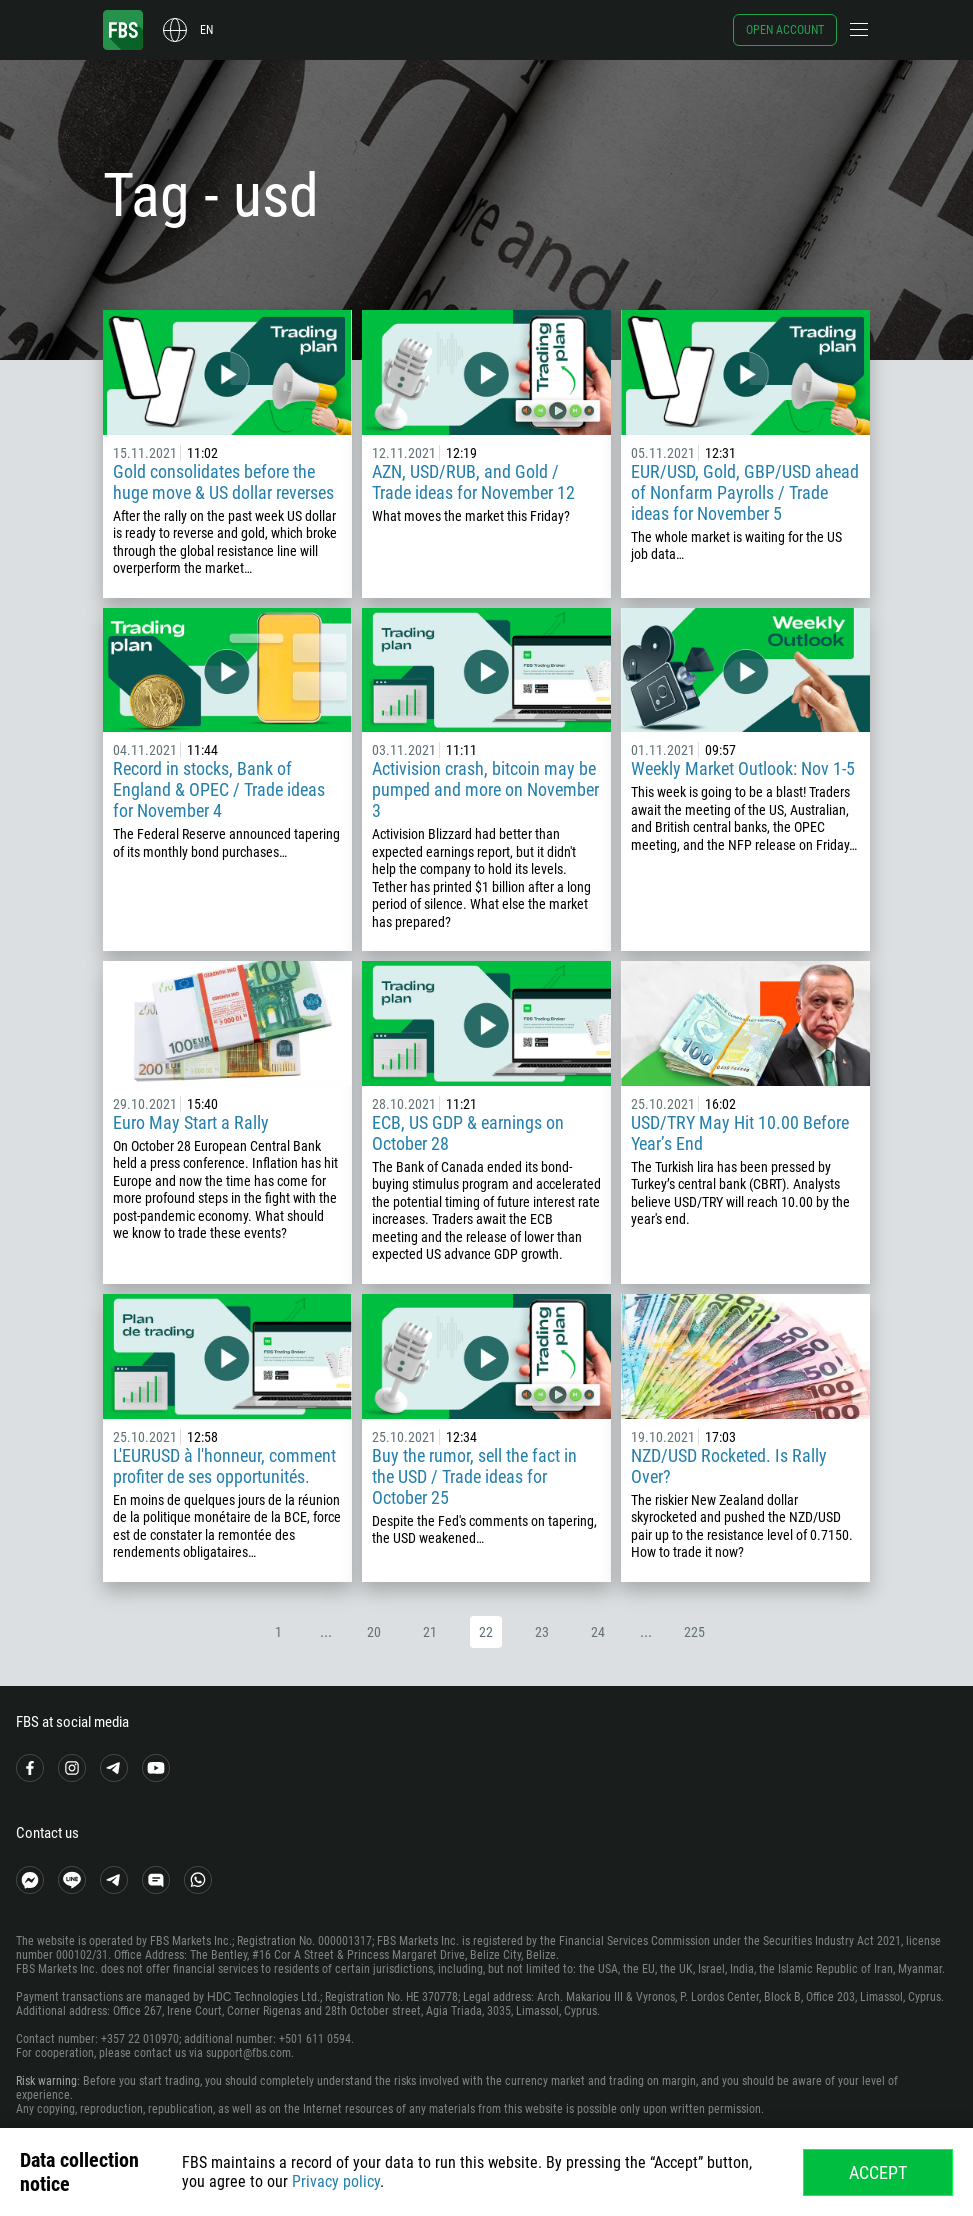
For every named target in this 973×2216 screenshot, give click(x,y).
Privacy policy (336, 2181)
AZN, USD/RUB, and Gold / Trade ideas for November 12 (473, 482)
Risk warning (46, 2081)
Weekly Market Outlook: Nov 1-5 (743, 768)
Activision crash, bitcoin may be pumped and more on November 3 (485, 789)
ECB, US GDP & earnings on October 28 (468, 1133)
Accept (878, 2172)
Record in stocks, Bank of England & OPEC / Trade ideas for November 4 (219, 789)
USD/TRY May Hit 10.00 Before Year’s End (740, 1133)
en (206, 30)
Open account (785, 30)
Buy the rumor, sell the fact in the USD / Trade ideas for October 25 (474, 1476)
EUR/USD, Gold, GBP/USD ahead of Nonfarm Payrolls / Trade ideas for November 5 (745, 492)
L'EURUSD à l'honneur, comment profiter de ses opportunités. (224, 1466)
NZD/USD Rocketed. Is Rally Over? (729, 1466)
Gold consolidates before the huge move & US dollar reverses (223, 482)
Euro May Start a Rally (191, 1122)
